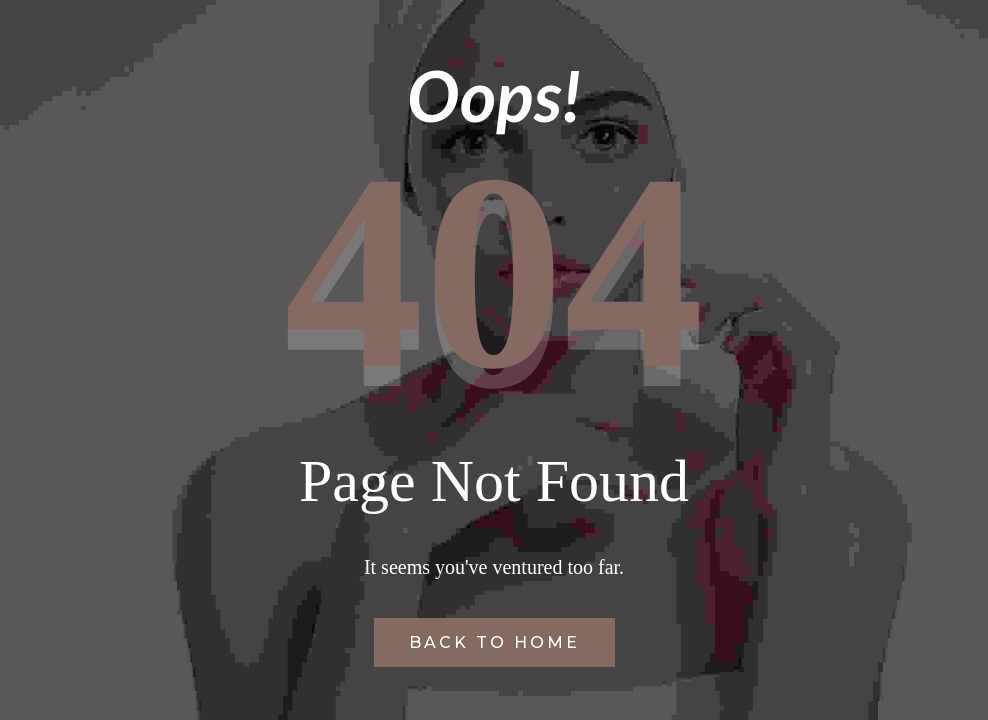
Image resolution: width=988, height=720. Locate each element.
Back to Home (494, 642)
